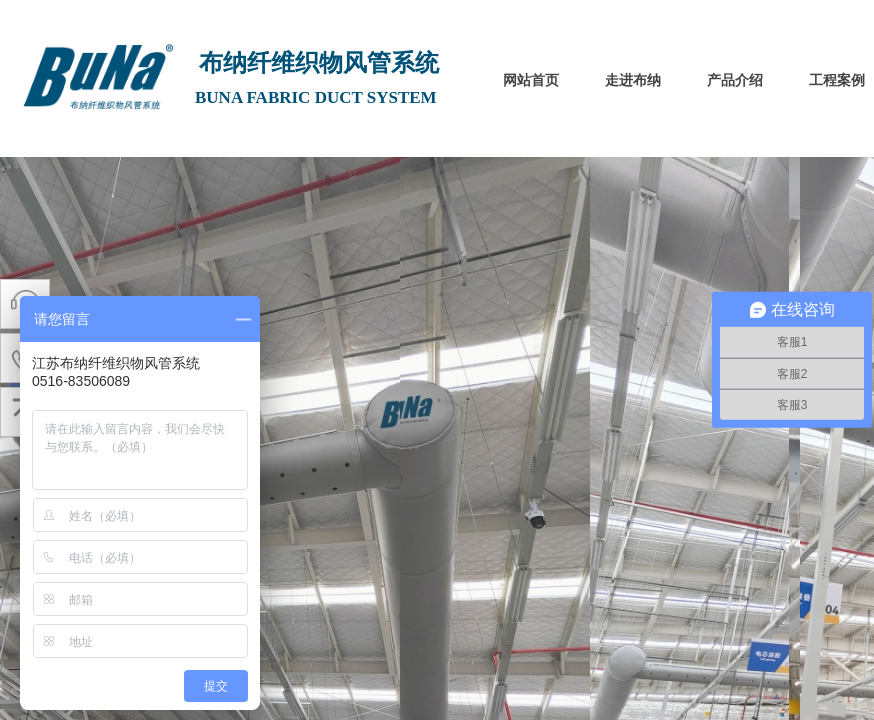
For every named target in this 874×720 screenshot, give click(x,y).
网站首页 (531, 80)
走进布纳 (633, 80)
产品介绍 (735, 80)
